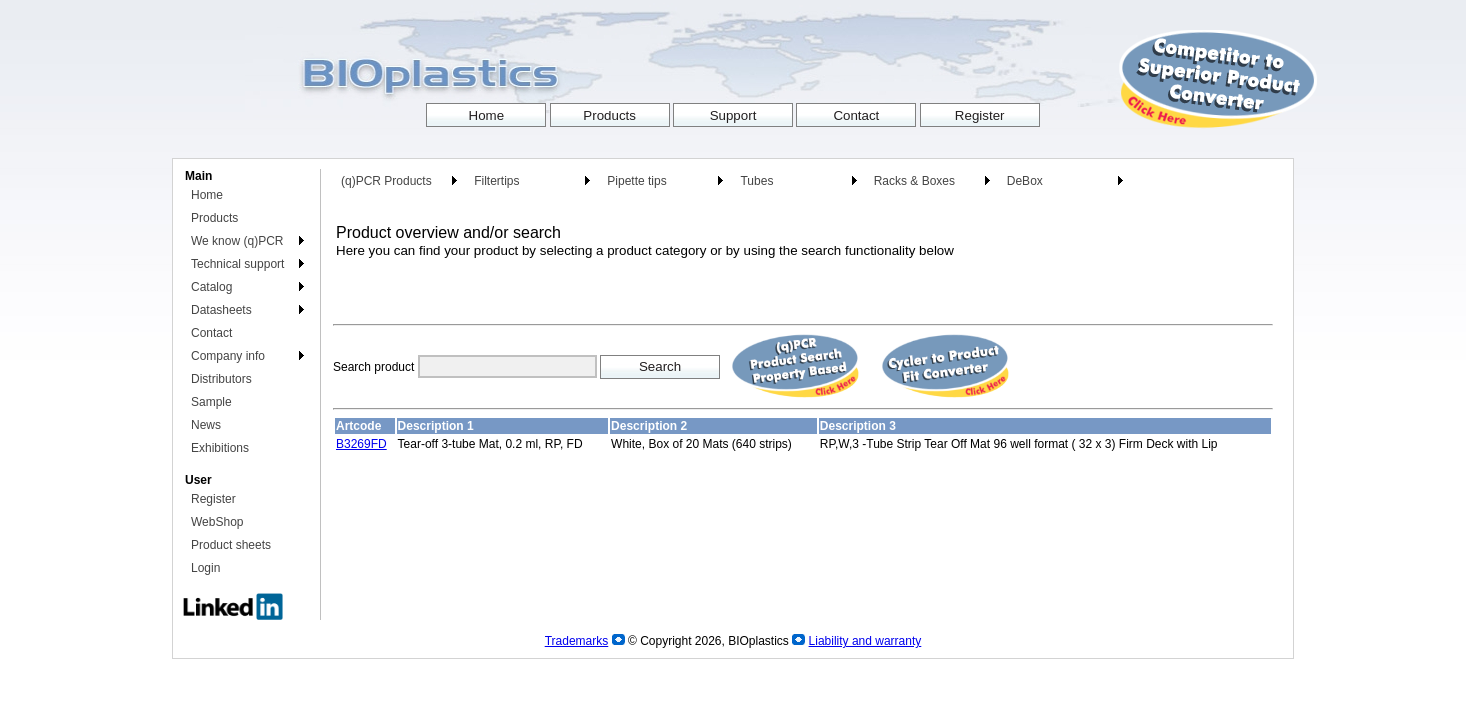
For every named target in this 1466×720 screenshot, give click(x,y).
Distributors (221, 379)
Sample (211, 402)
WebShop (217, 522)
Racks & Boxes (914, 181)
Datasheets (221, 310)
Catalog (211, 287)
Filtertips (496, 181)
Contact (211, 333)
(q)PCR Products (386, 181)
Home (207, 195)
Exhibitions (220, 448)
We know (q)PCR (237, 241)
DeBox (1025, 181)
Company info (228, 356)
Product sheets (231, 545)
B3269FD (361, 444)
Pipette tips (636, 181)
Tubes (756, 181)
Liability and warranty (865, 641)
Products (214, 218)
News (206, 425)
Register (213, 499)
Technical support (237, 264)
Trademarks (577, 641)
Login (205, 568)
